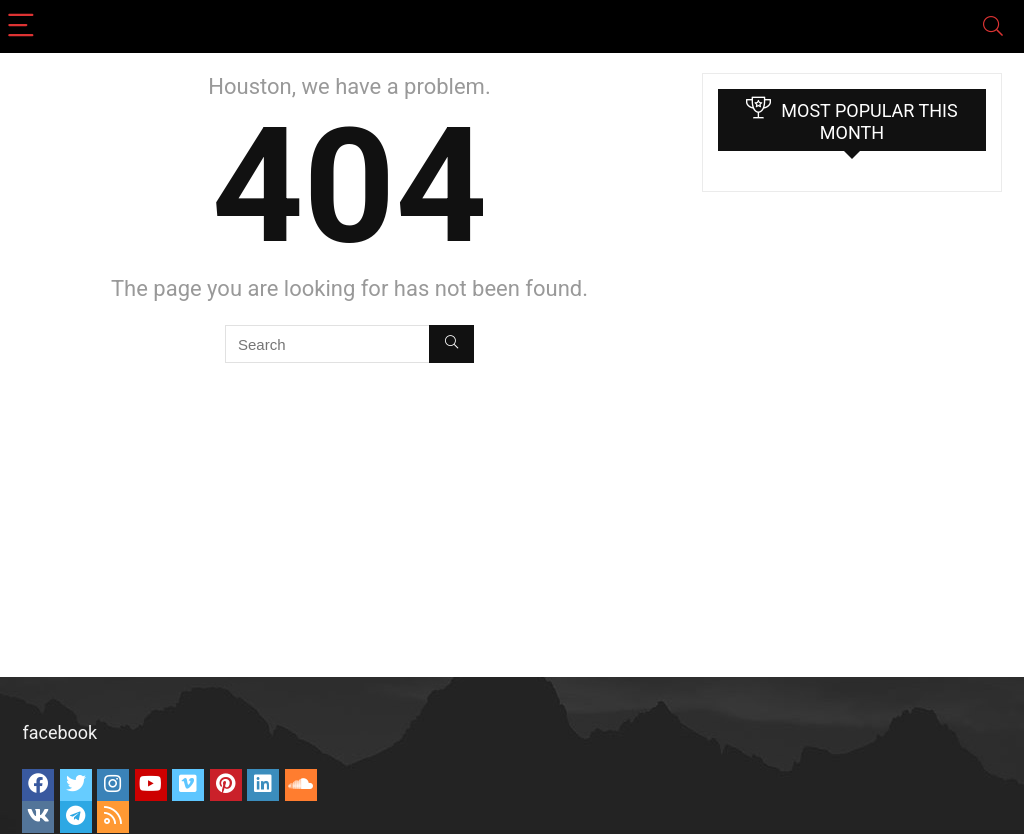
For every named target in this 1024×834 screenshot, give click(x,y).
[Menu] (24, 26)
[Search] (993, 26)
